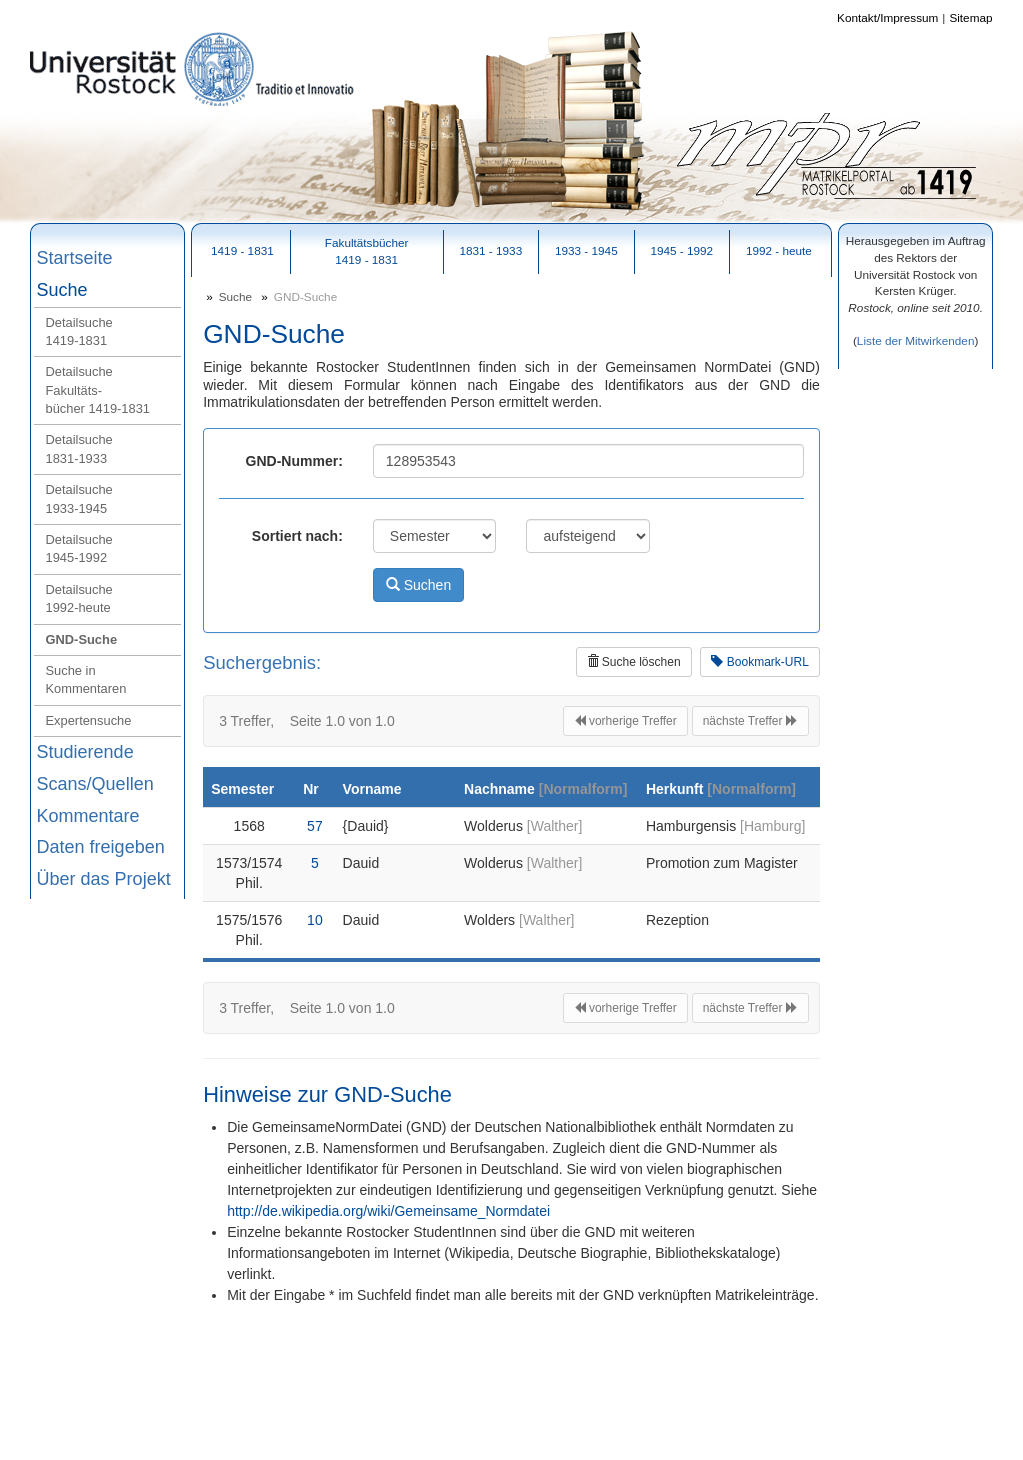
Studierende (85, 752)
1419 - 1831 (242, 250)
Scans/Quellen (95, 784)
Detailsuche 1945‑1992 (79, 548)
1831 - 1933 (490, 250)
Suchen (418, 585)
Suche (62, 290)
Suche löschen (634, 662)
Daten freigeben (101, 847)
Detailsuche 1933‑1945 (79, 498)
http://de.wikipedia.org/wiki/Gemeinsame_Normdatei (388, 1211)
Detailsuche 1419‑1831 (79, 331)
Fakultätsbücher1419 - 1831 (367, 251)
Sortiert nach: (297, 536)
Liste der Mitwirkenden (916, 340)
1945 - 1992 (681, 250)
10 (314, 920)
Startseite (75, 258)
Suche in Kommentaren (86, 679)
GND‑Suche (82, 639)
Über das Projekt (104, 879)
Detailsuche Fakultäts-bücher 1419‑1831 (98, 390)
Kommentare (88, 816)
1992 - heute (779, 250)
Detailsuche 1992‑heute (79, 598)
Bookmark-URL (759, 662)
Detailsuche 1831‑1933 (79, 448)
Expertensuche (89, 720)
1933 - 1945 (586, 250)
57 (314, 826)
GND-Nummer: (294, 461)
